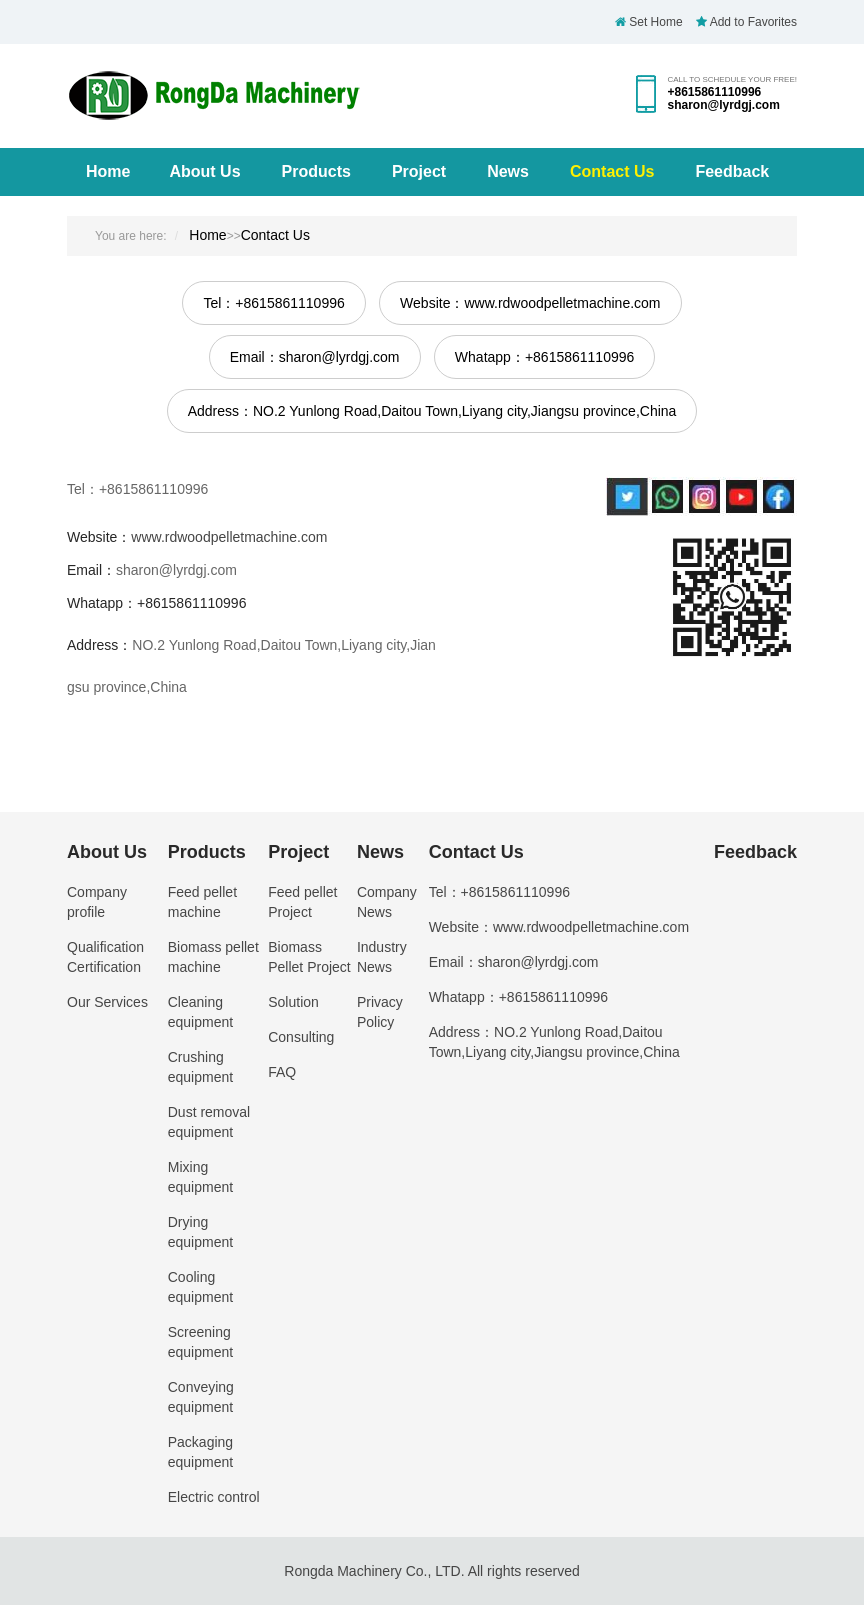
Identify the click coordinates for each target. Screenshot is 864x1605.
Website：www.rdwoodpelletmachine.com (530, 303)
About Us (204, 171)
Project (419, 171)
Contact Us (612, 171)
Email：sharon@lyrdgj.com (315, 357)
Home (108, 171)
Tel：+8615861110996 (273, 303)
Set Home (649, 22)
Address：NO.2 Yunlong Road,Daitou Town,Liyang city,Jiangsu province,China (432, 411)
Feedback (732, 171)
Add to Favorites (746, 22)
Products (316, 171)
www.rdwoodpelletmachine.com (229, 537)
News (508, 171)
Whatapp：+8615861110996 (544, 357)
